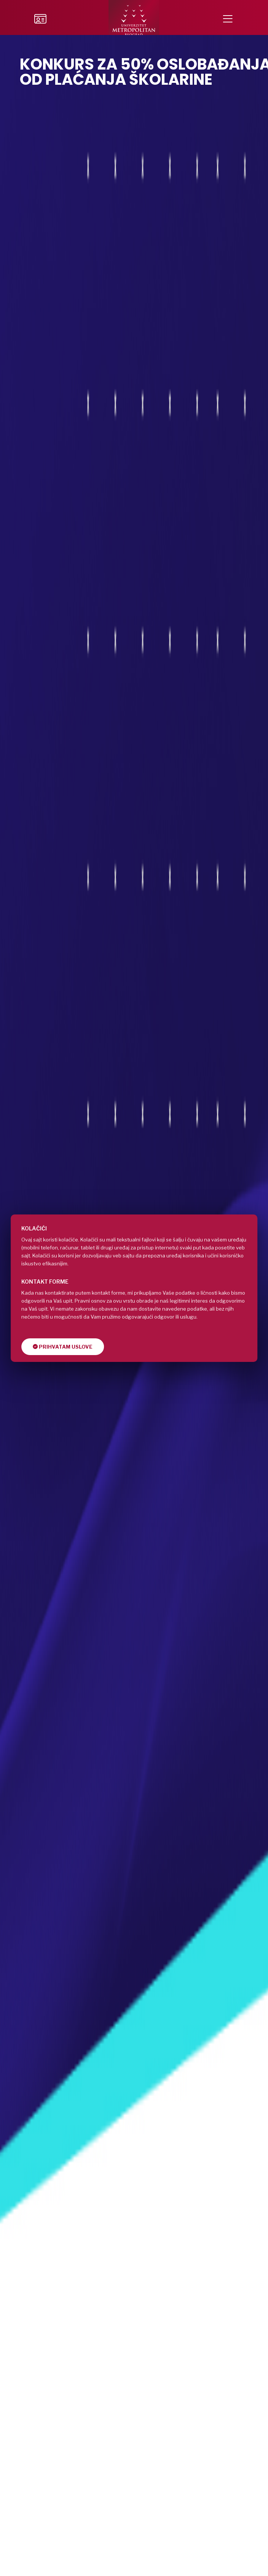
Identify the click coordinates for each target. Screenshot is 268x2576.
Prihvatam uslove (63, 1347)
